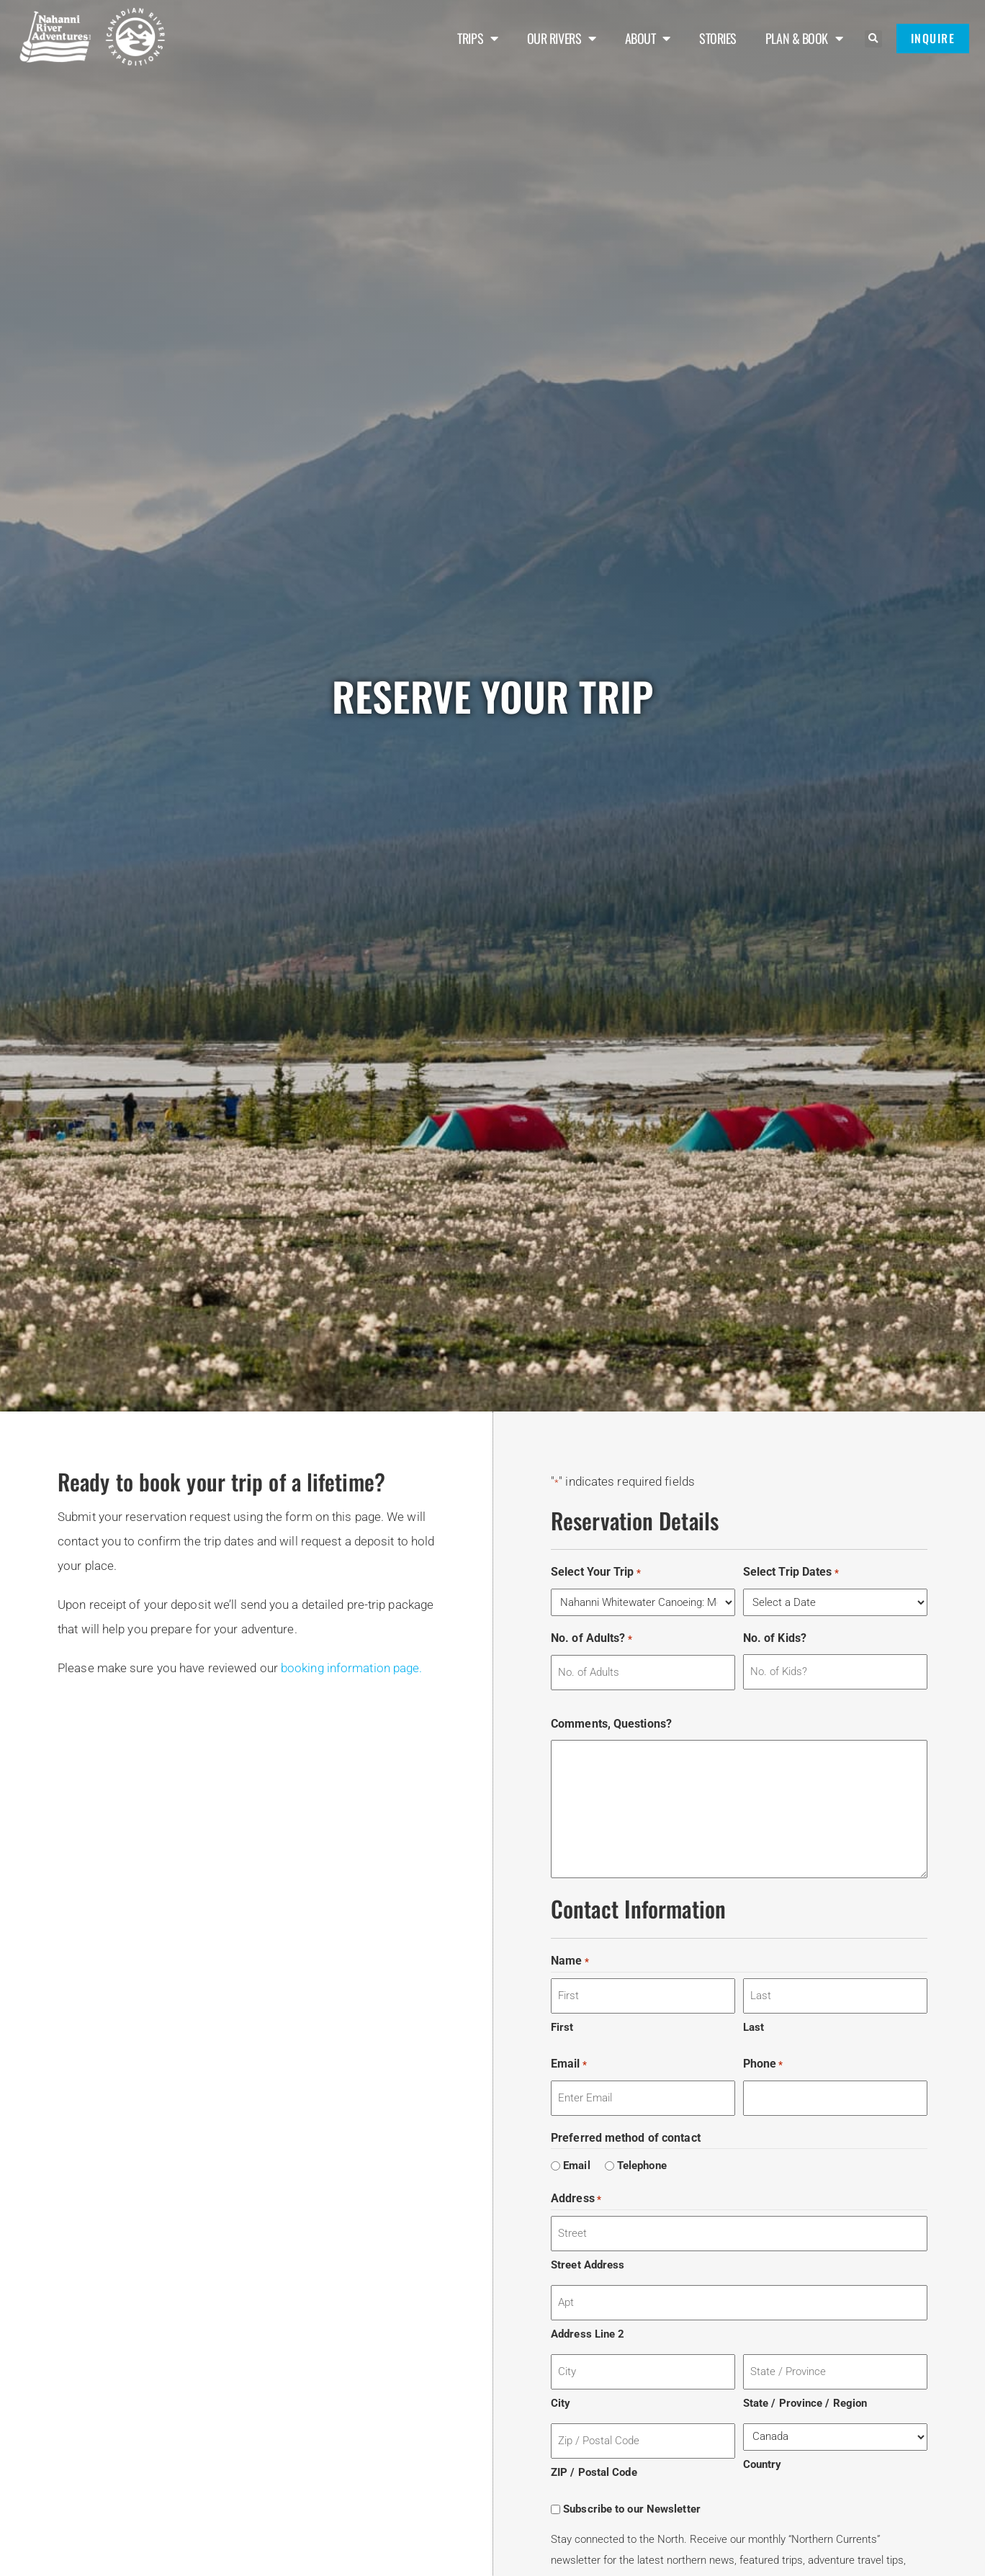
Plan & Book (804, 38)
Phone (763, 2064)
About (647, 38)
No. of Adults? (591, 1638)
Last (753, 2027)
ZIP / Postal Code (594, 2472)
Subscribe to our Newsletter (632, 2509)
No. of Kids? (774, 1638)
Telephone (642, 2165)
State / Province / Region (805, 2403)
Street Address (587, 2264)
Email (569, 2064)
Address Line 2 (587, 2334)
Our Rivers (561, 38)
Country (762, 2464)
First (562, 2027)
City (560, 2403)
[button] (873, 39)
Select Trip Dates (791, 1572)
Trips (477, 38)
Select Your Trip (596, 1572)
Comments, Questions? (611, 1724)
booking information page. (352, 1668)
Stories (718, 38)
